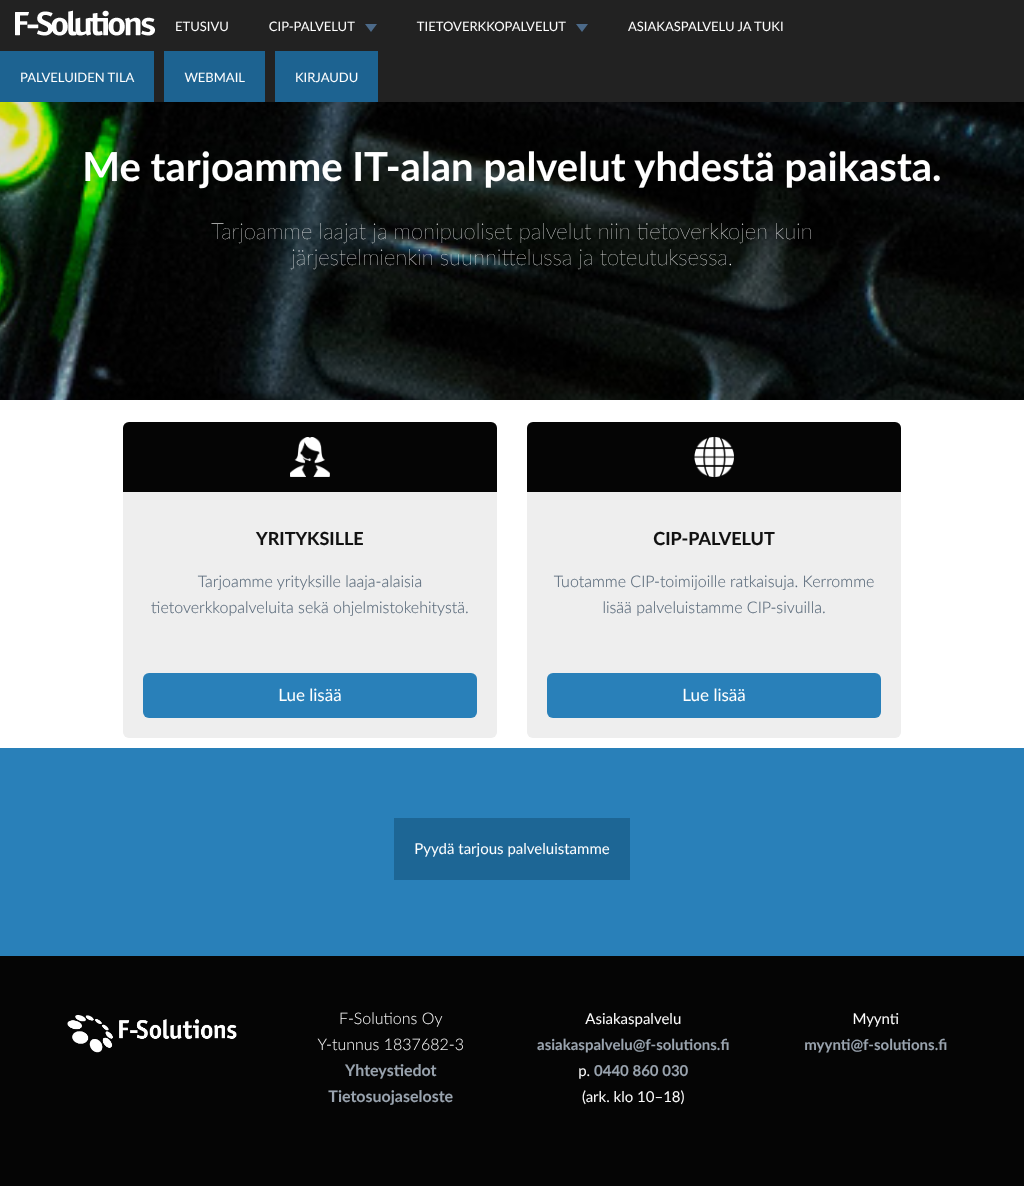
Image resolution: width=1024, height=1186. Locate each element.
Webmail (214, 77)
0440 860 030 (641, 1071)
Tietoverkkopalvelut (502, 26)
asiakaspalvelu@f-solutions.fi (633, 1045)
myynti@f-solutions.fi (875, 1045)
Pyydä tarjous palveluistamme (511, 849)
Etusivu (202, 26)
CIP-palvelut (323, 26)
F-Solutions (85, 23)
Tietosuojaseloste (390, 1096)
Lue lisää (309, 694)
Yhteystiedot (391, 1070)
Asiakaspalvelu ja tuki (706, 26)
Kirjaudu (326, 77)
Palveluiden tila (77, 77)
